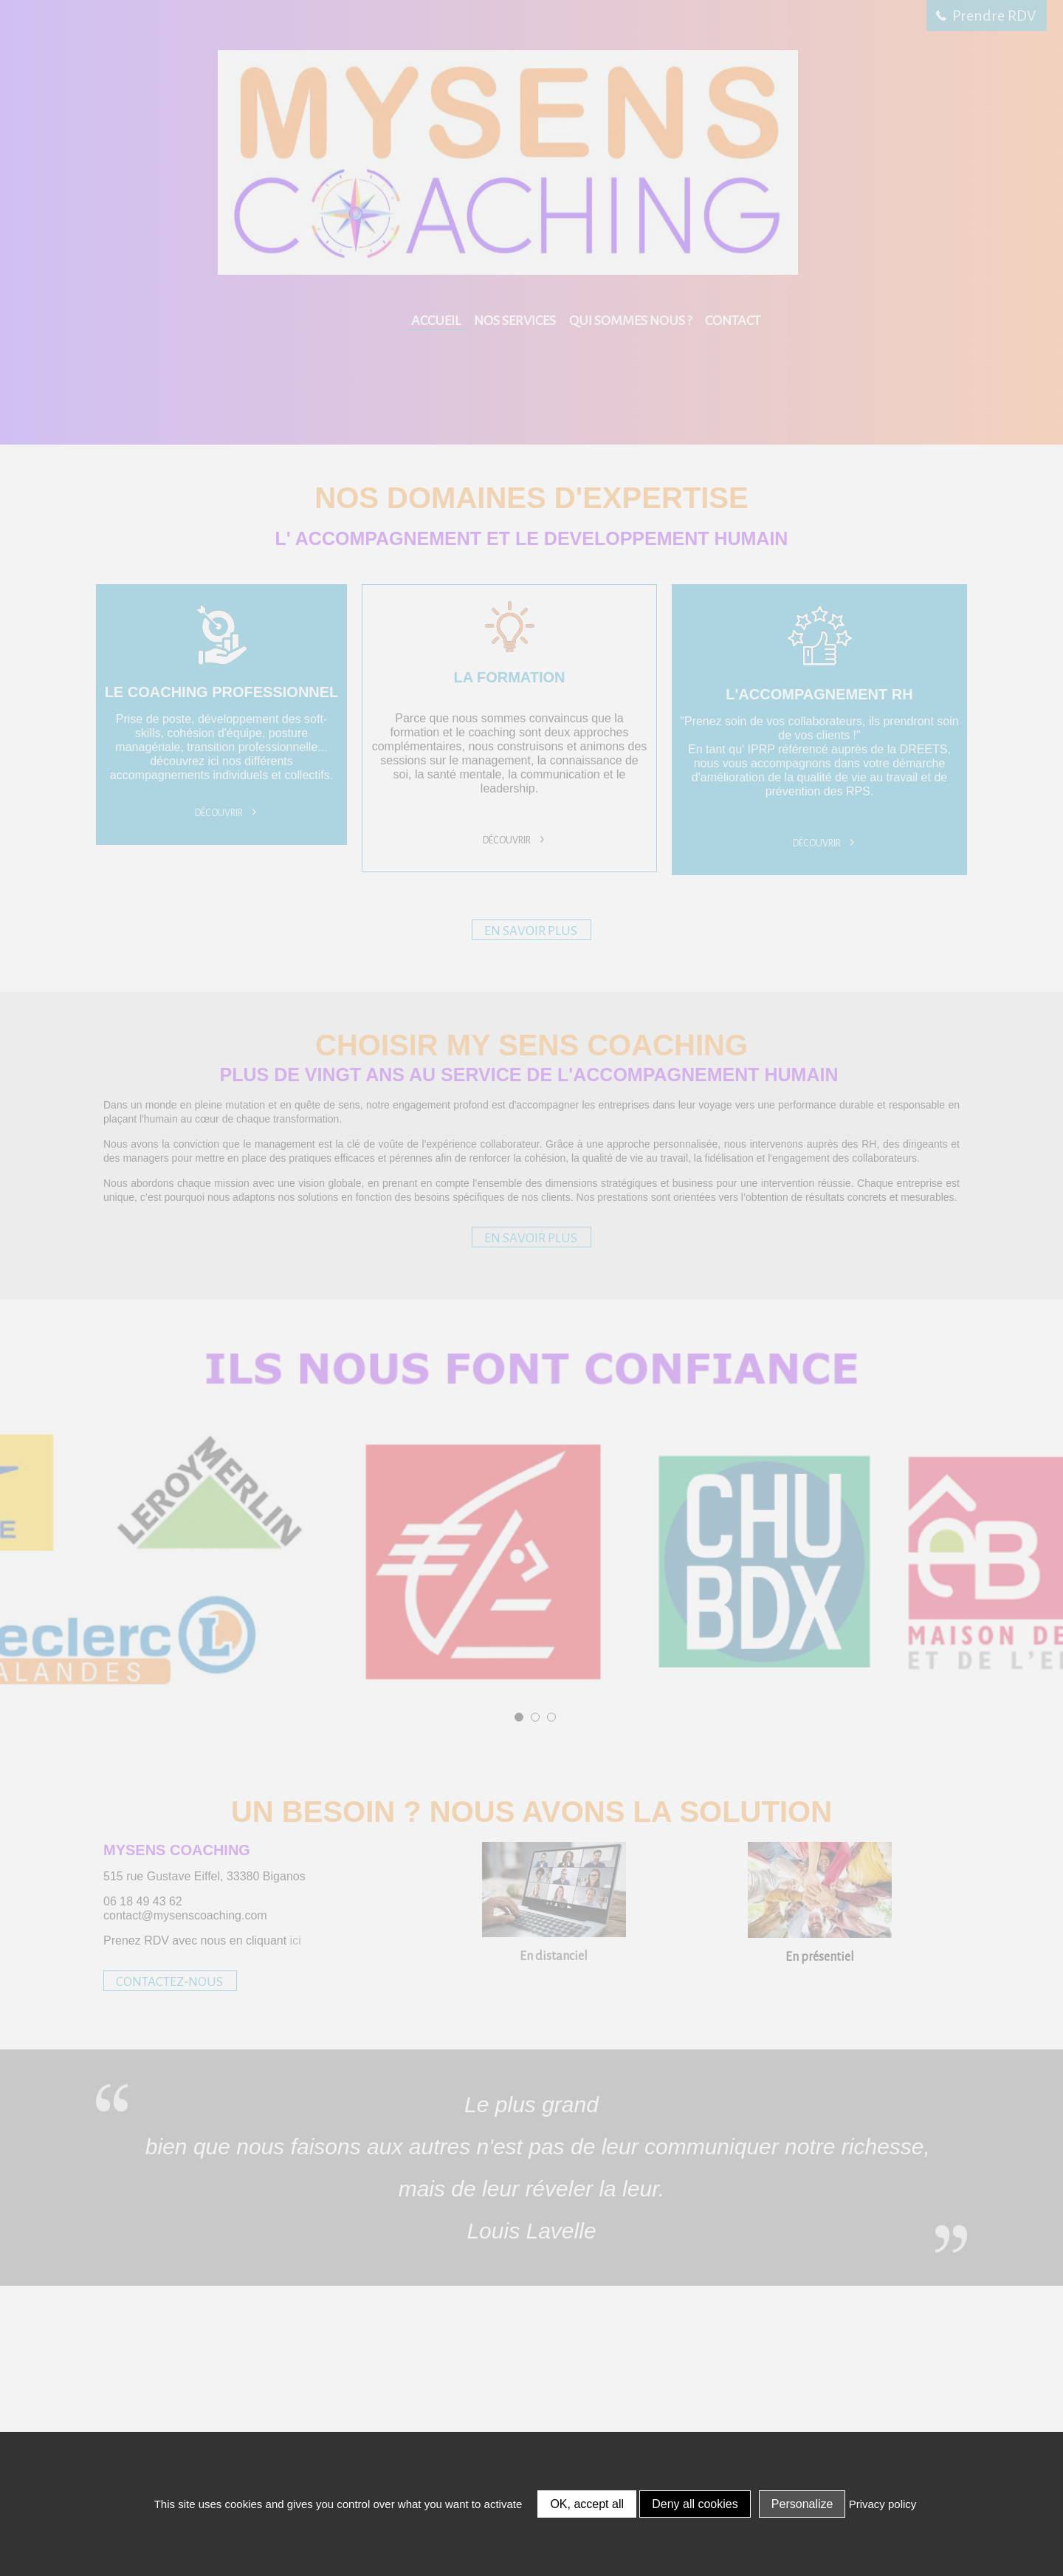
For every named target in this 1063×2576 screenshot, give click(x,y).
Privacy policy (883, 2504)
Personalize (802, 2504)
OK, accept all (587, 2504)
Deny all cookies (695, 2504)
